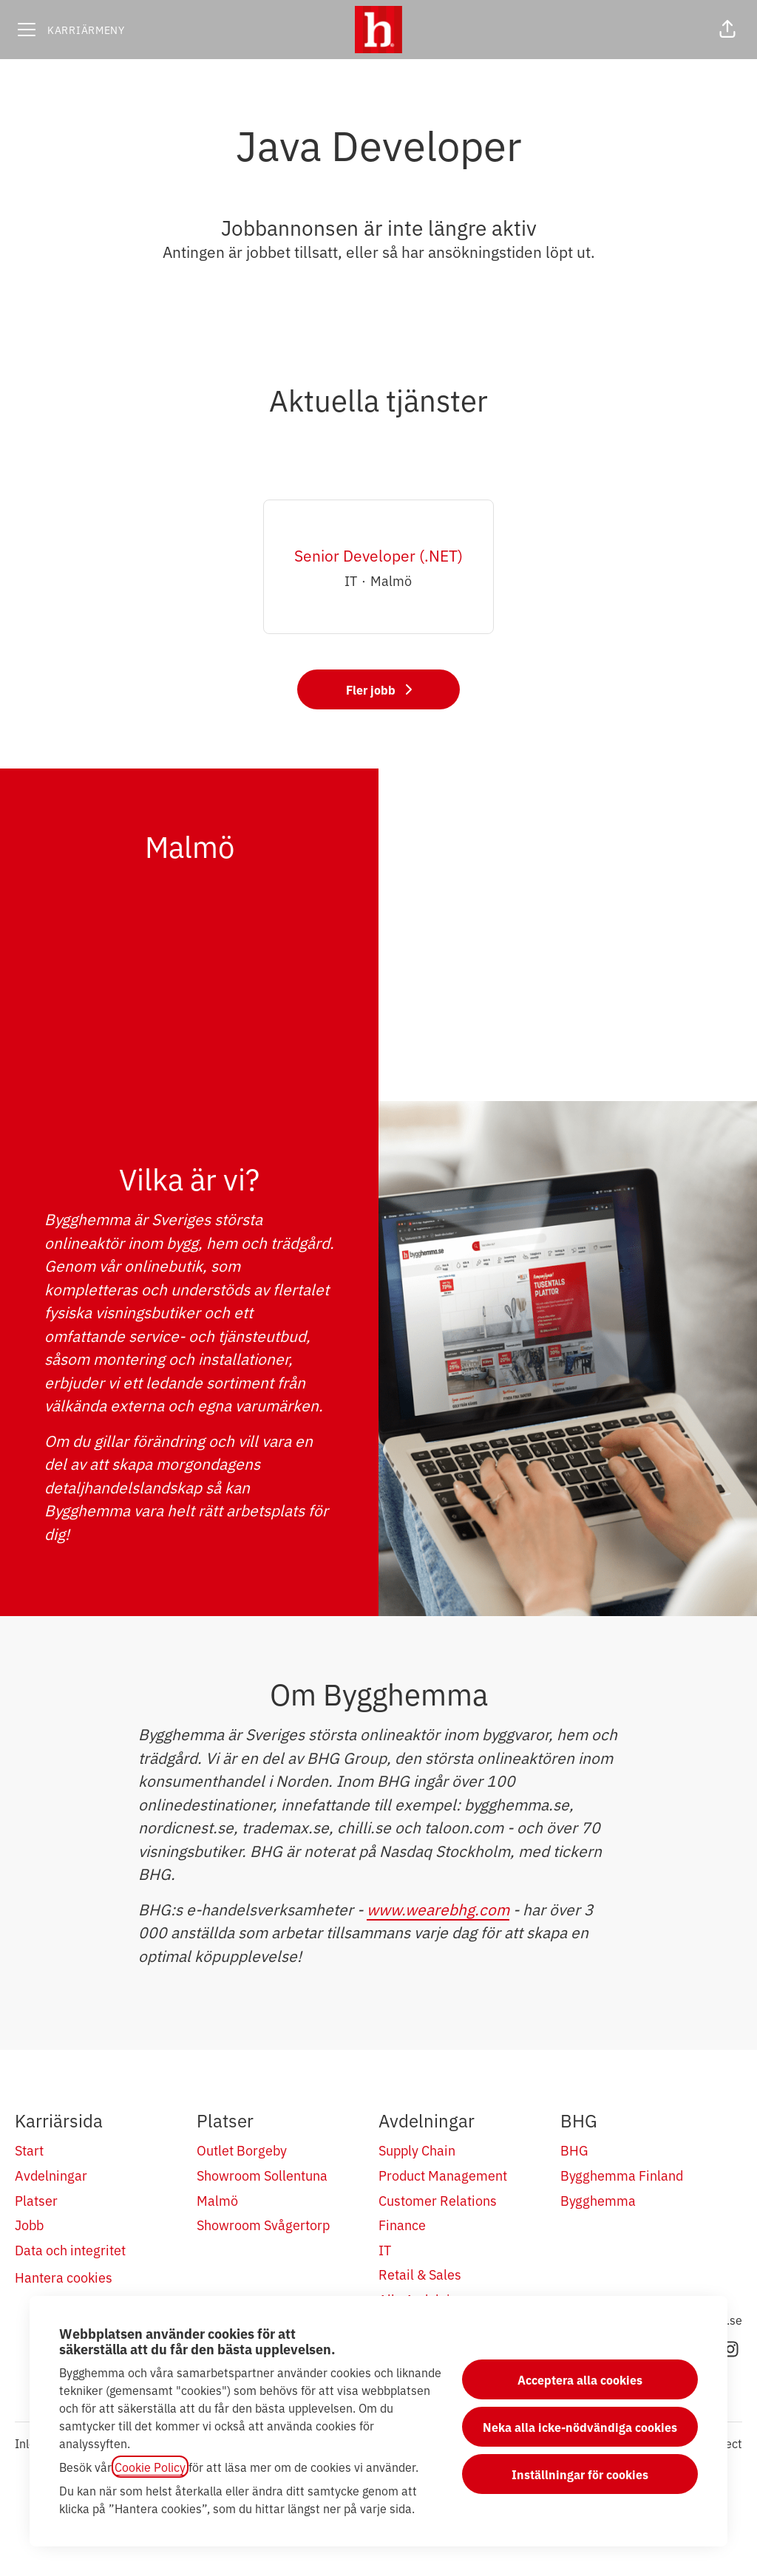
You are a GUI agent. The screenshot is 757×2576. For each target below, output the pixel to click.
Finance (402, 2224)
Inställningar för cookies (580, 2474)
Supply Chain (416, 2149)
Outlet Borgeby (242, 2149)
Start (29, 2149)
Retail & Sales (419, 2273)
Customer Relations (437, 2199)
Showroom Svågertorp (263, 2224)
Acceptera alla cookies (579, 2379)
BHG (574, 2149)
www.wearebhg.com (438, 1909)
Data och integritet (70, 2249)
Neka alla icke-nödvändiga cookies (580, 2427)
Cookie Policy (150, 2467)
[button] (727, 29)
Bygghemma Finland (621, 2174)
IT (384, 2249)
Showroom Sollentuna (262, 2174)
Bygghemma (598, 2199)
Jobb (29, 2224)
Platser (36, 2199)
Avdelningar (51, 2174)
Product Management (442, 2174)
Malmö (217, 2199)
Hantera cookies (63, 2276)
